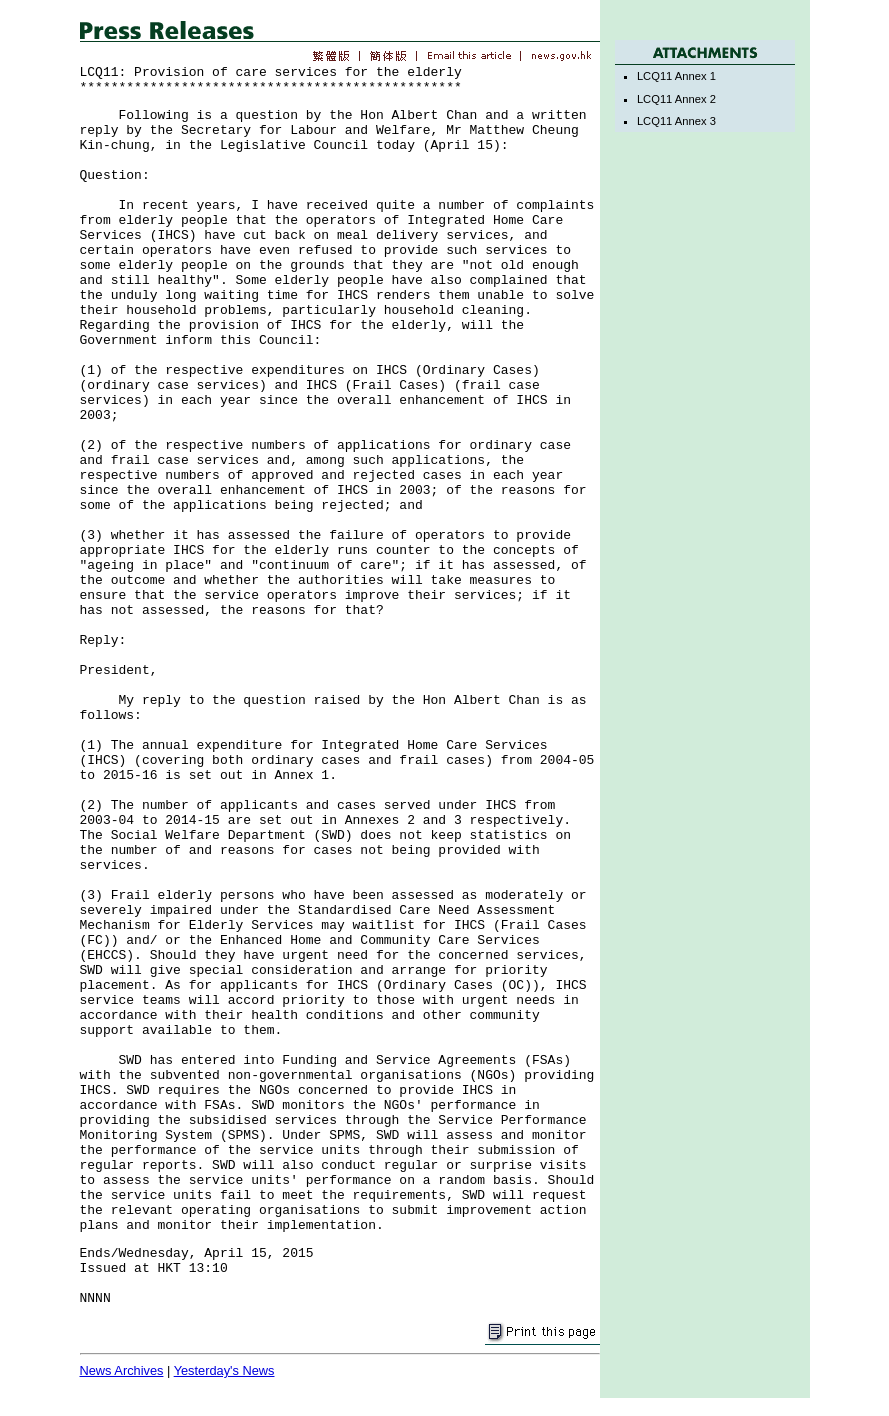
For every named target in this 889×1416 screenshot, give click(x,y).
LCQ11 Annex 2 (676, 99)
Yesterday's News (224, 1370)
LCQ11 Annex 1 (676, 76)
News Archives (122, 1370)
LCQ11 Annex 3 (676, 121)
